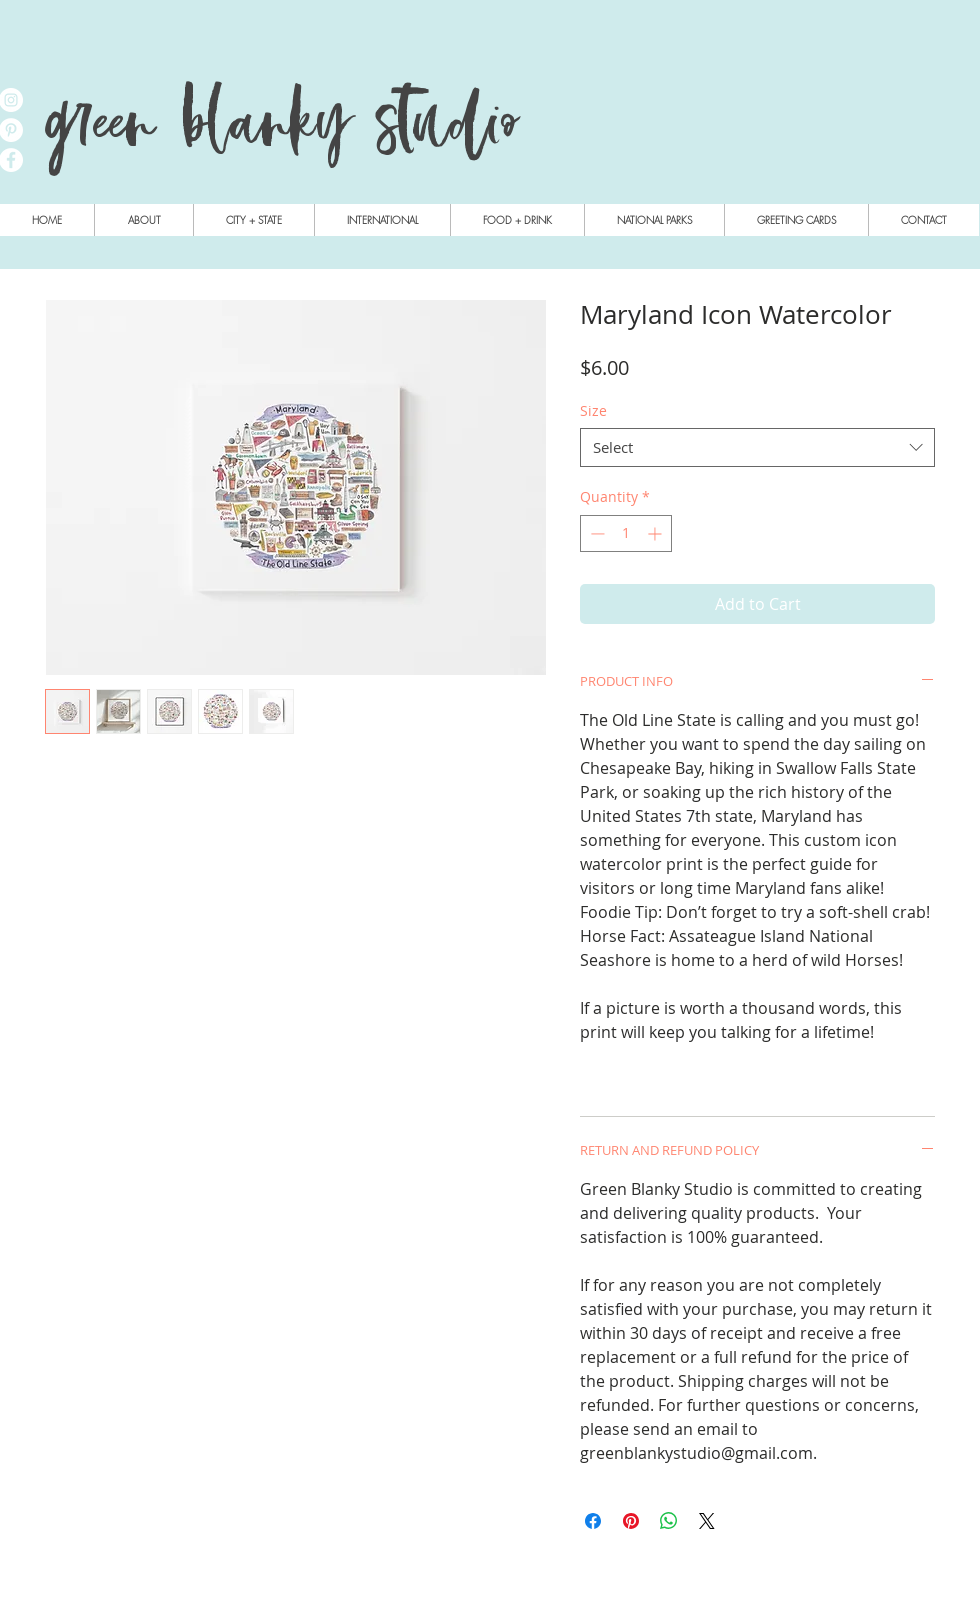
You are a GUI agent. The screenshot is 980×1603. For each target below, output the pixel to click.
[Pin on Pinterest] (631, 1521)
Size (593, 410)
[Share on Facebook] (593, 1521)
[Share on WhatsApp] (669, 1521)
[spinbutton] (626, 533)
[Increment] (656, 533)
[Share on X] (707, 1521)
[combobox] (757, 447)
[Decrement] (595, 533)
